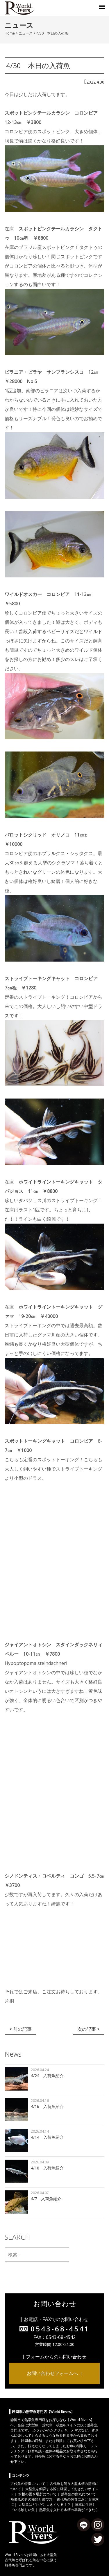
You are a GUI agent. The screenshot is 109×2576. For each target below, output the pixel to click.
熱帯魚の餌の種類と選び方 (31, 2499)
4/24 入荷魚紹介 (47, 2075)
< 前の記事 (20, 2029)
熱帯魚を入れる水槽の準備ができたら (69, 2509)
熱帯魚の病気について (78, 2494)
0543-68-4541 (60, 2328)
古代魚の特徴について (27, 2483)
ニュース (26, 33)
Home (10, 33)
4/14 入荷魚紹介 (47, 2137)
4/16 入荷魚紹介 (47, 2106)
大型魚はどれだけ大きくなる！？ (44, 2504)
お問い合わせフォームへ (52, 2373)
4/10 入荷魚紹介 (47, 2168)
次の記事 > (88, 2029)
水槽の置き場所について (37, 2494)
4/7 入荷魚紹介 (46, 2198)
